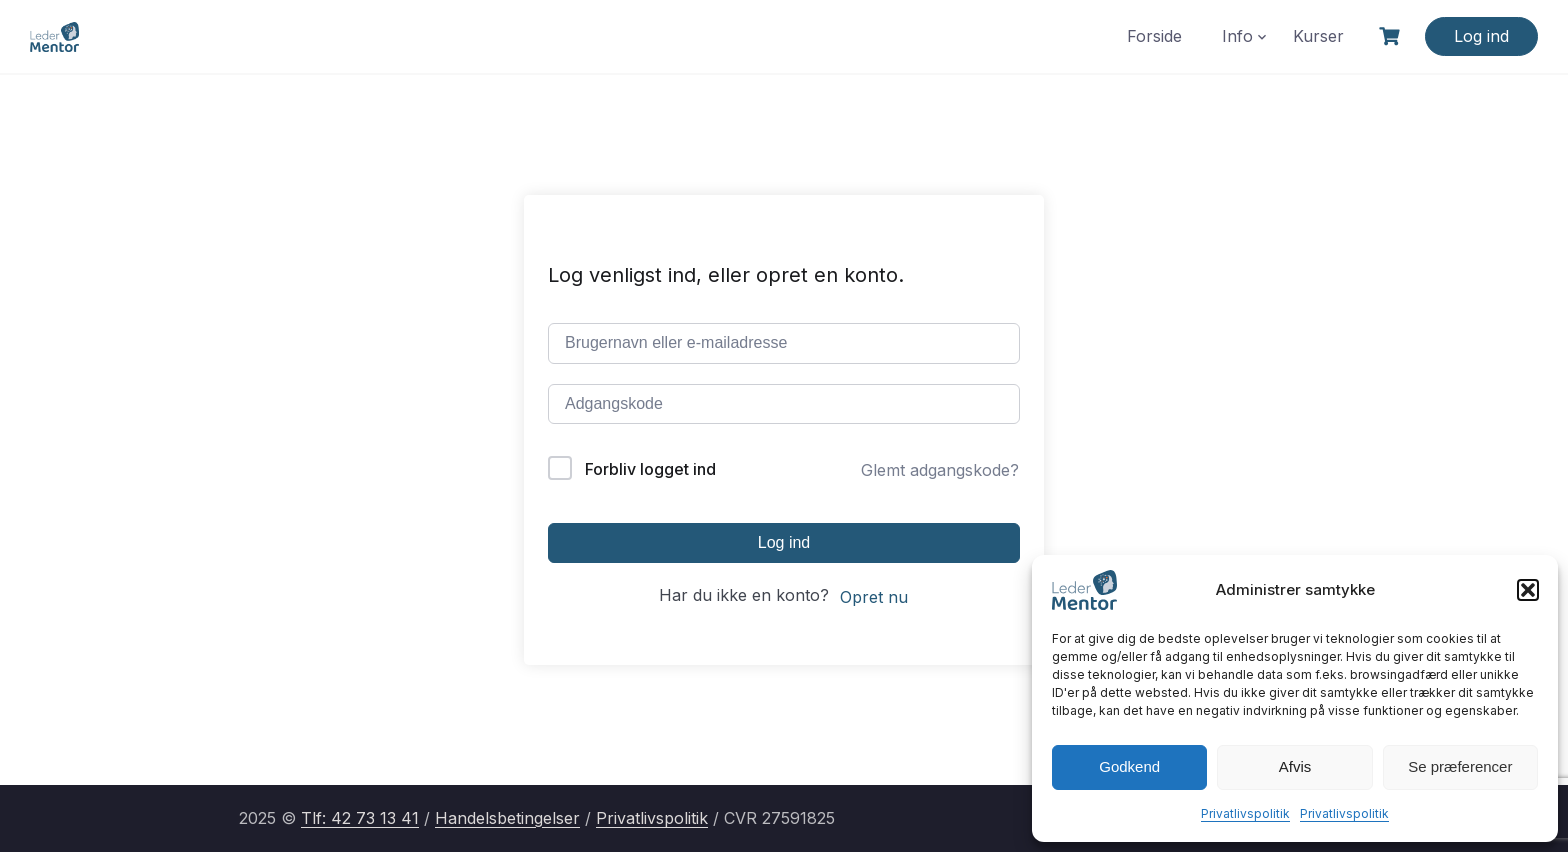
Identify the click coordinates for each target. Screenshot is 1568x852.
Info (1237, 36)
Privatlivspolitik (1245, 813)
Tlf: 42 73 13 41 (360, 818)
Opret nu (874, 597)
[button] (1528, 590)
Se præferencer (1460, 766)
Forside (1154, 36)
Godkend (1129, 766)
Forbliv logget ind (650, 469)
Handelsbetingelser (507, 818)
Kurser (1318, 36)
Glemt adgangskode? (940, 470)
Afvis (1295, 766)
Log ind (1481, 36)
